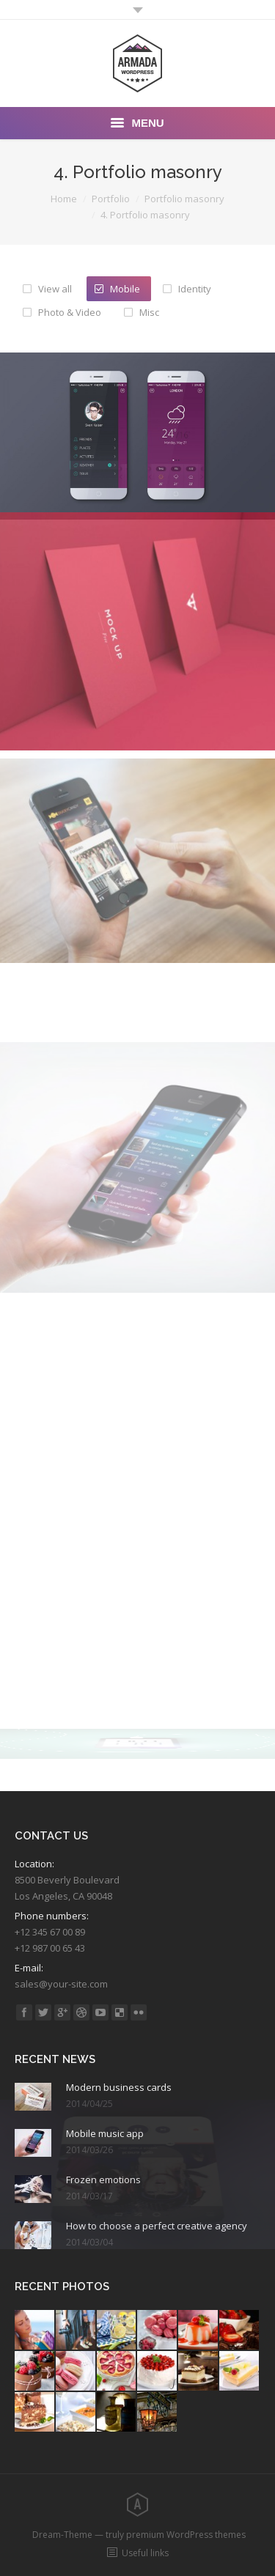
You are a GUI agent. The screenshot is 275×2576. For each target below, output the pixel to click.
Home (64, 198)
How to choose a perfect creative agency (156, 2225)
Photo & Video (69, 312)
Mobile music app (105, 2133)
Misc (149, 312)
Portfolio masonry (184, 198)
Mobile (125, 288)
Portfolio (111, 198)
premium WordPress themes (186, 2534)
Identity (194, 288)
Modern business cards (119, 2087)
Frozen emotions (103, 2179)
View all (55, 288)
